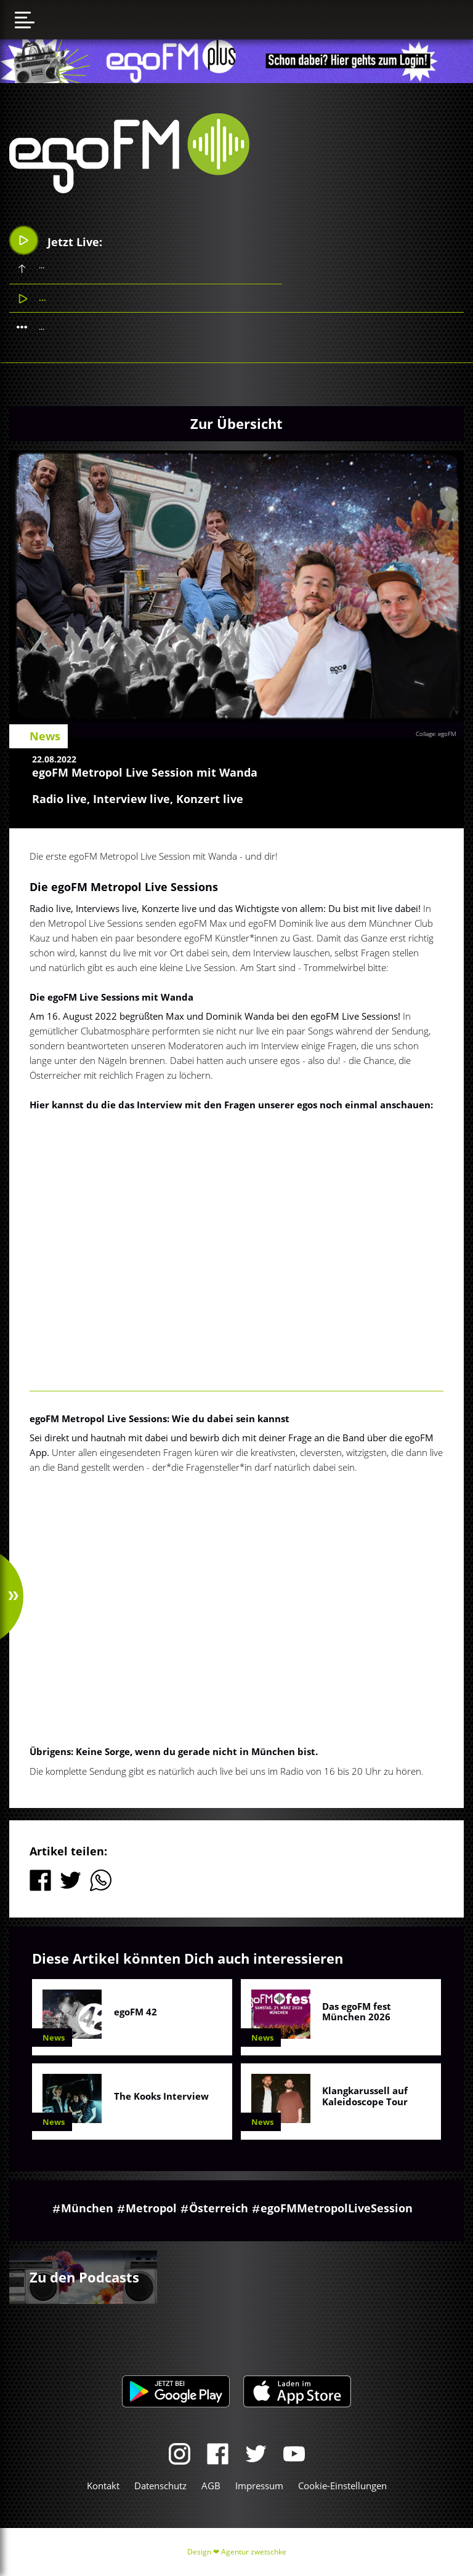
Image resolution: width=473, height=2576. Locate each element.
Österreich (218, 2208)
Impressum (259, 2485)
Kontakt (103, 2485)
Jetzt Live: (56, 240)
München (87, 2208)
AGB (210, 2485)
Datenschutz (160, 2485)
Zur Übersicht (236, 423)
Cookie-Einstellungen (342, 2485)
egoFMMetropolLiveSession (337, 2208)
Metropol (151, 2208)
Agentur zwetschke (253, 2551)
